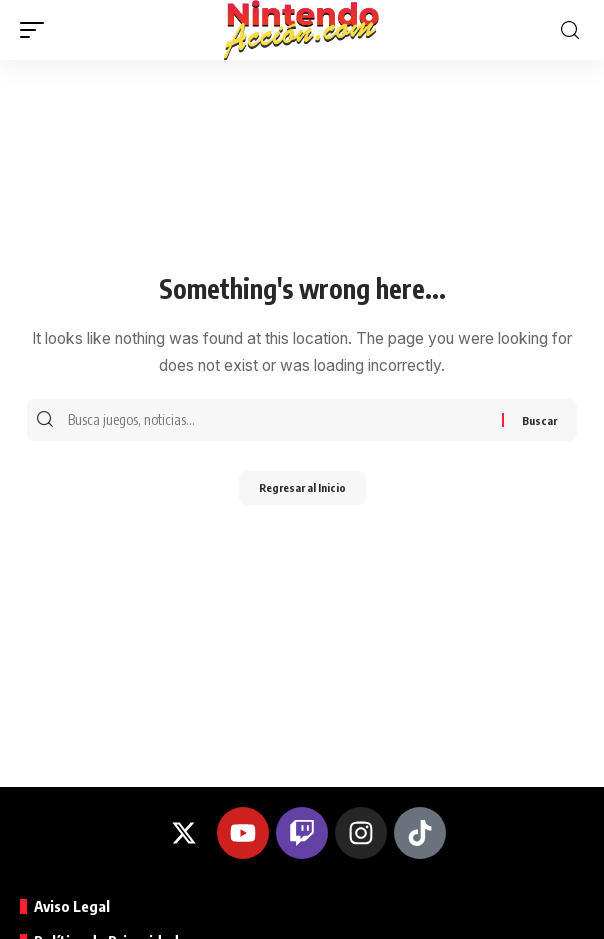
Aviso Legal (72, 906)
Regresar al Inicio (302, 487)
